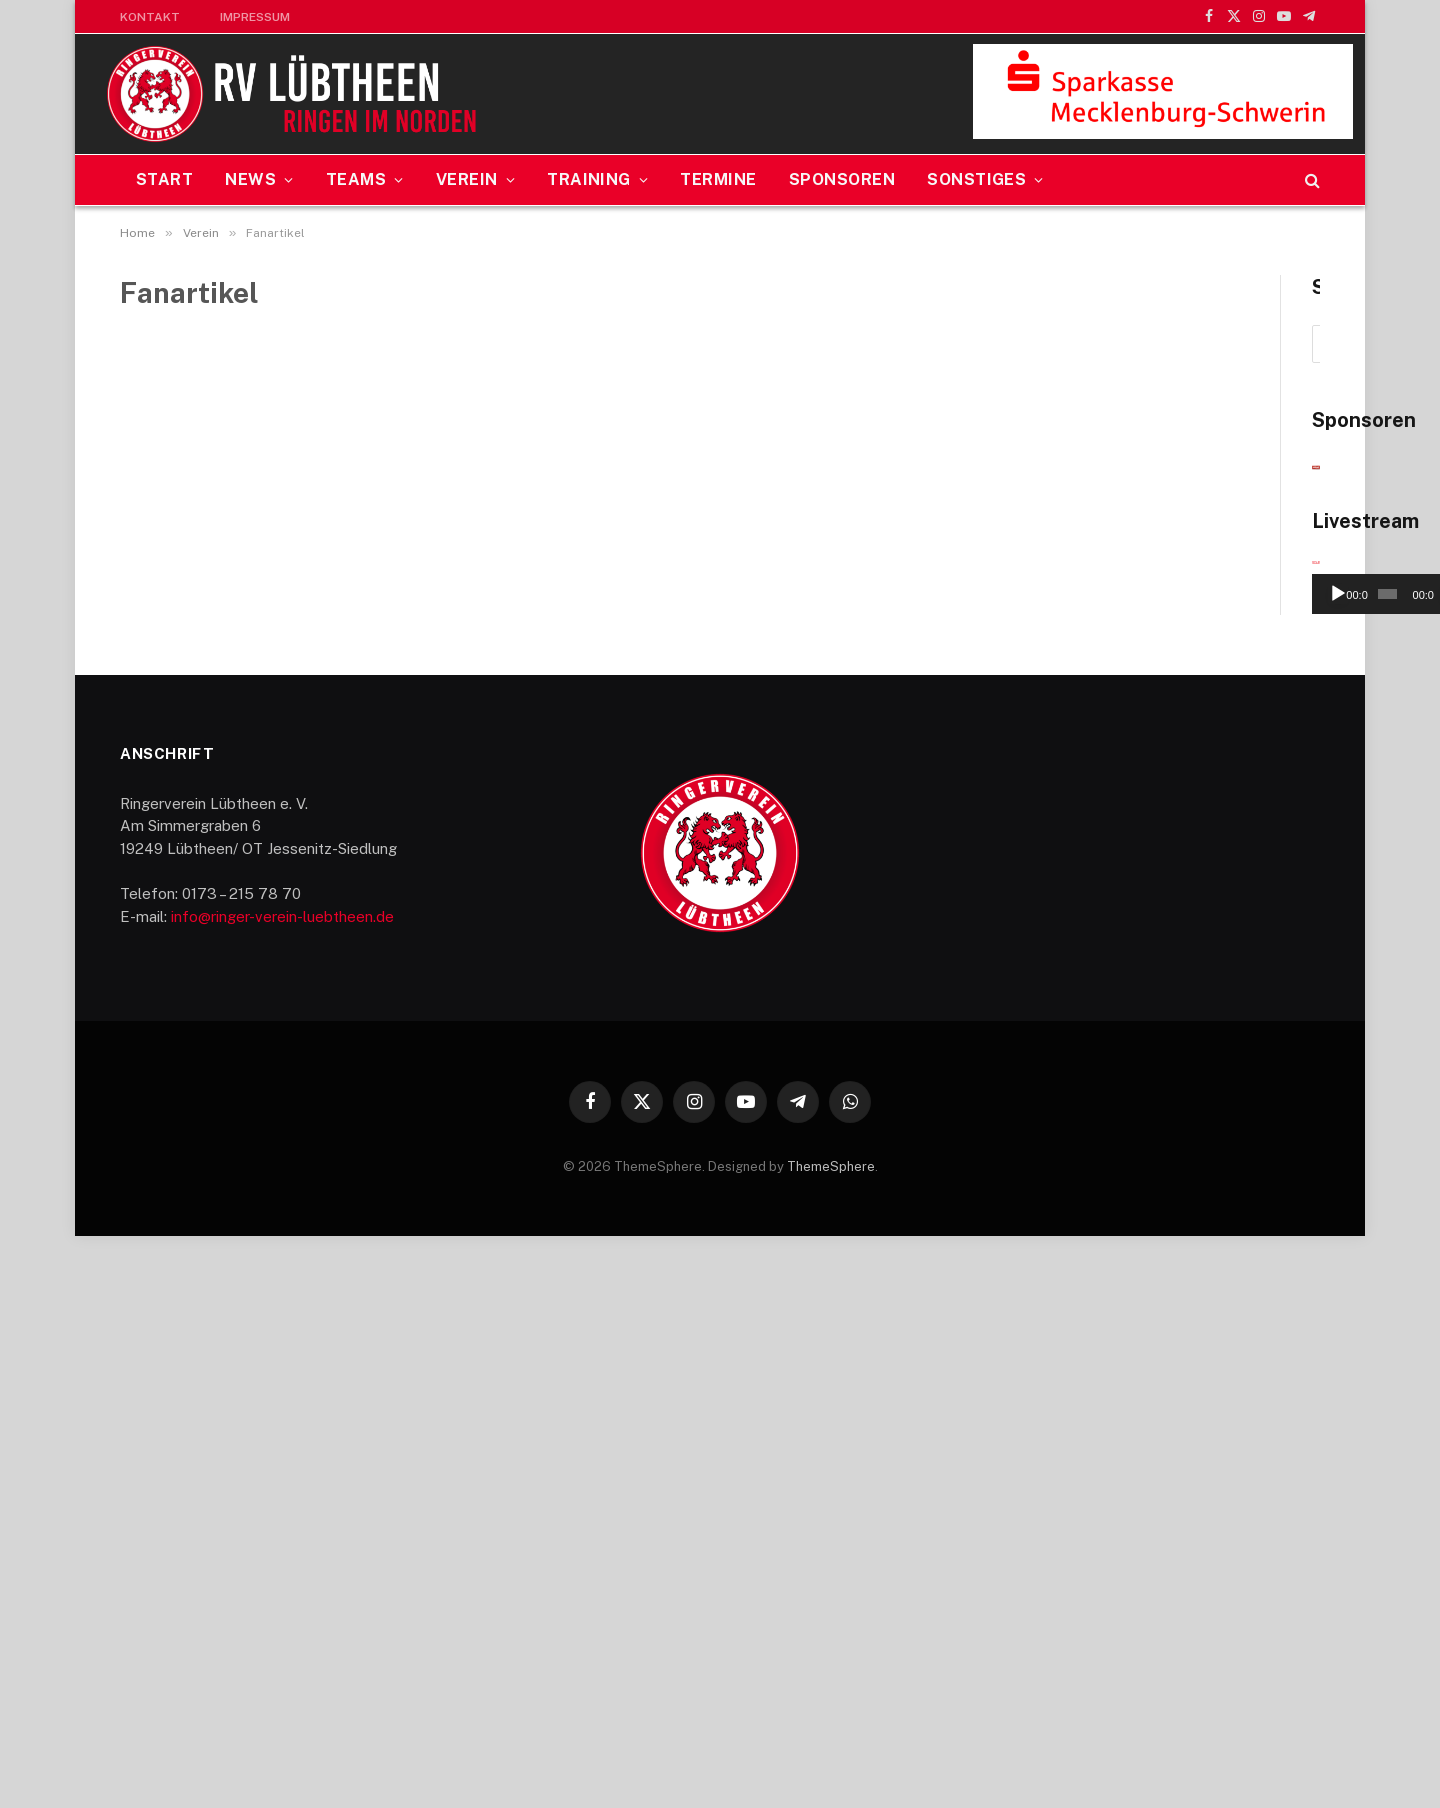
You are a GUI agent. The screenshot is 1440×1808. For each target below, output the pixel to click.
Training (589, 179)
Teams (356, 179)
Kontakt (150, 17)
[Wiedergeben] (999, 1166)
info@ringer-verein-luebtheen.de (282, 1488)
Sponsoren (842, 179)
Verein (467, 179)
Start (164, 179)
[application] (1146, 1088)
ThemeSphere (831, 1738)
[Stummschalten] (1262, 1166)
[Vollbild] (1294, 1166)
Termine (718, 179)
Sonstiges (976, 179)
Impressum (255, 17)
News (250, 179)
